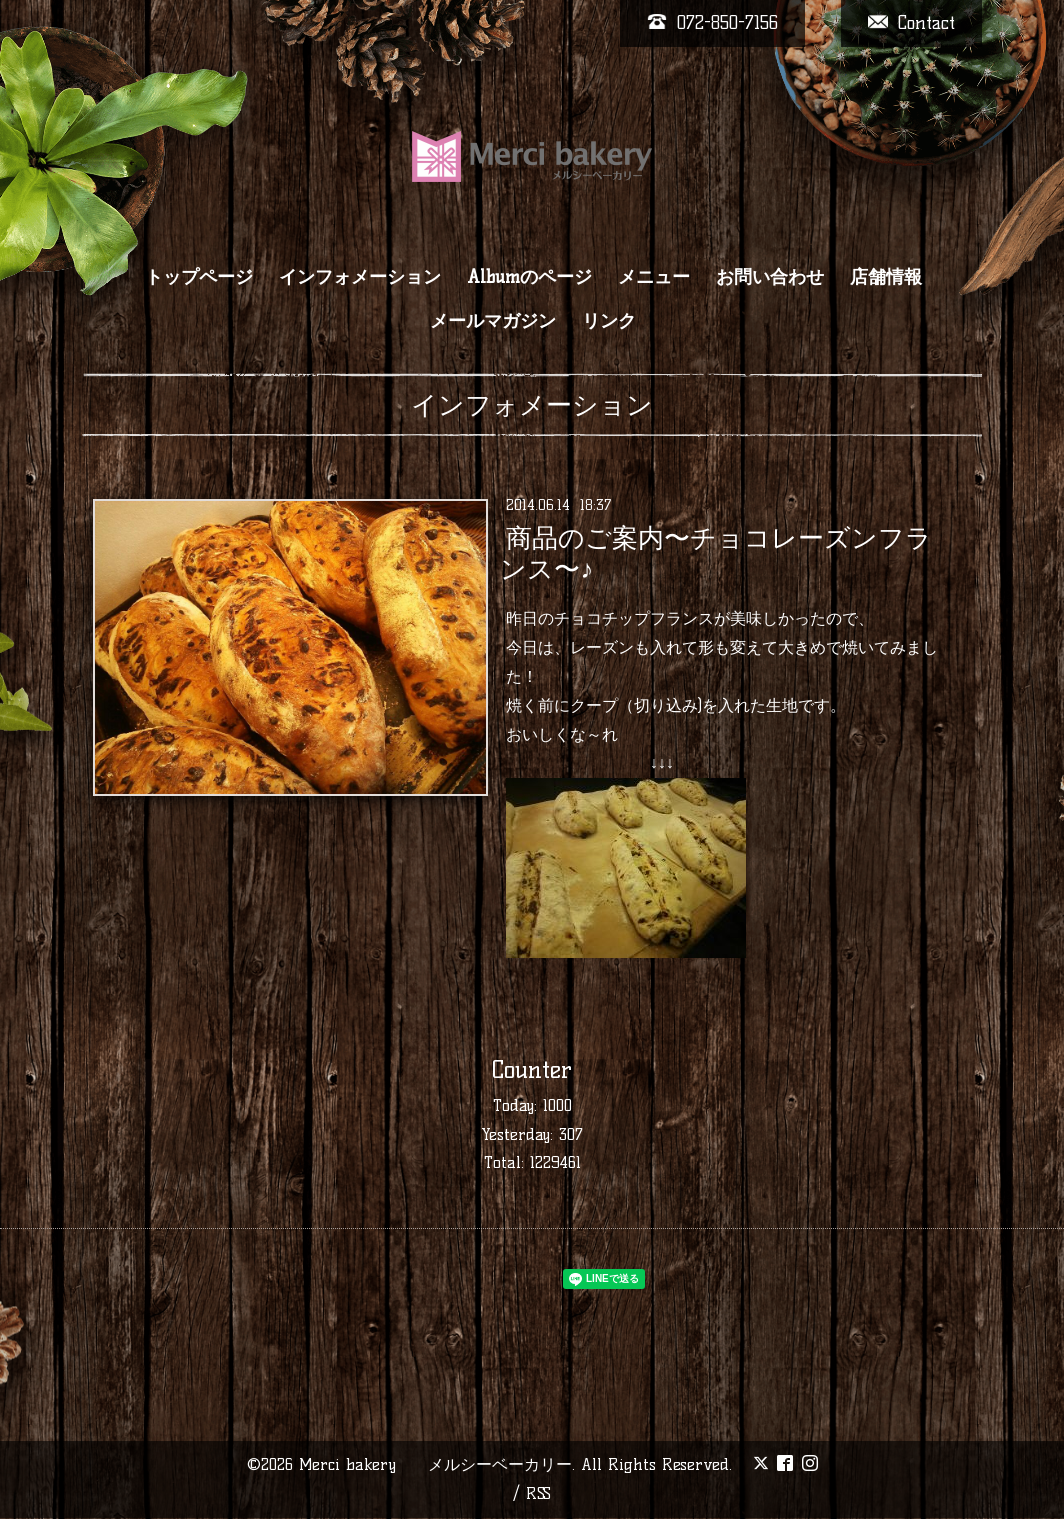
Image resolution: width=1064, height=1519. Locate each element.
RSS (538, 1493)
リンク (609, 321)
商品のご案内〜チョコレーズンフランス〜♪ (715, 553)
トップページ (199, 277)
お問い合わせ (770, 277)
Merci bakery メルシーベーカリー (435, 1464)
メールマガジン (493, 321)
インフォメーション (360, 277)
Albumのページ (529, 277)
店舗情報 (886, 277)
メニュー (654, 277)
